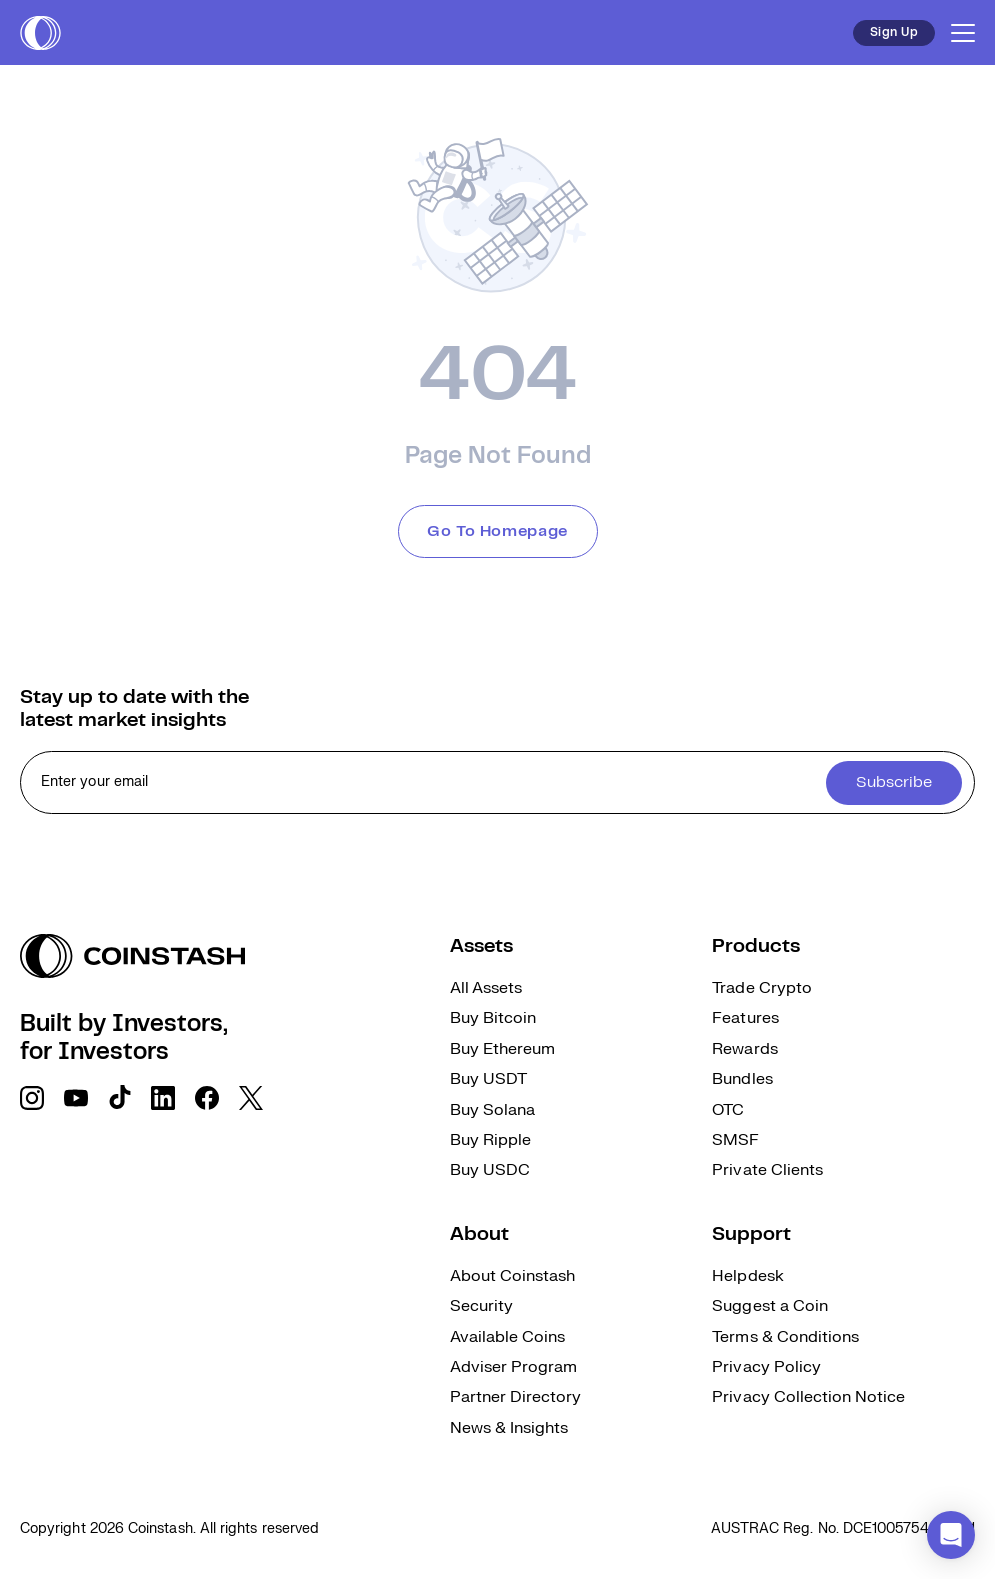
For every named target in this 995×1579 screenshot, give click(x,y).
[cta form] (497, 782)
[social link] (32, 1098)
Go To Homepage (497, 531)
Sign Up (894, 32)
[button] (951, 1535)
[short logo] (40, 33)
